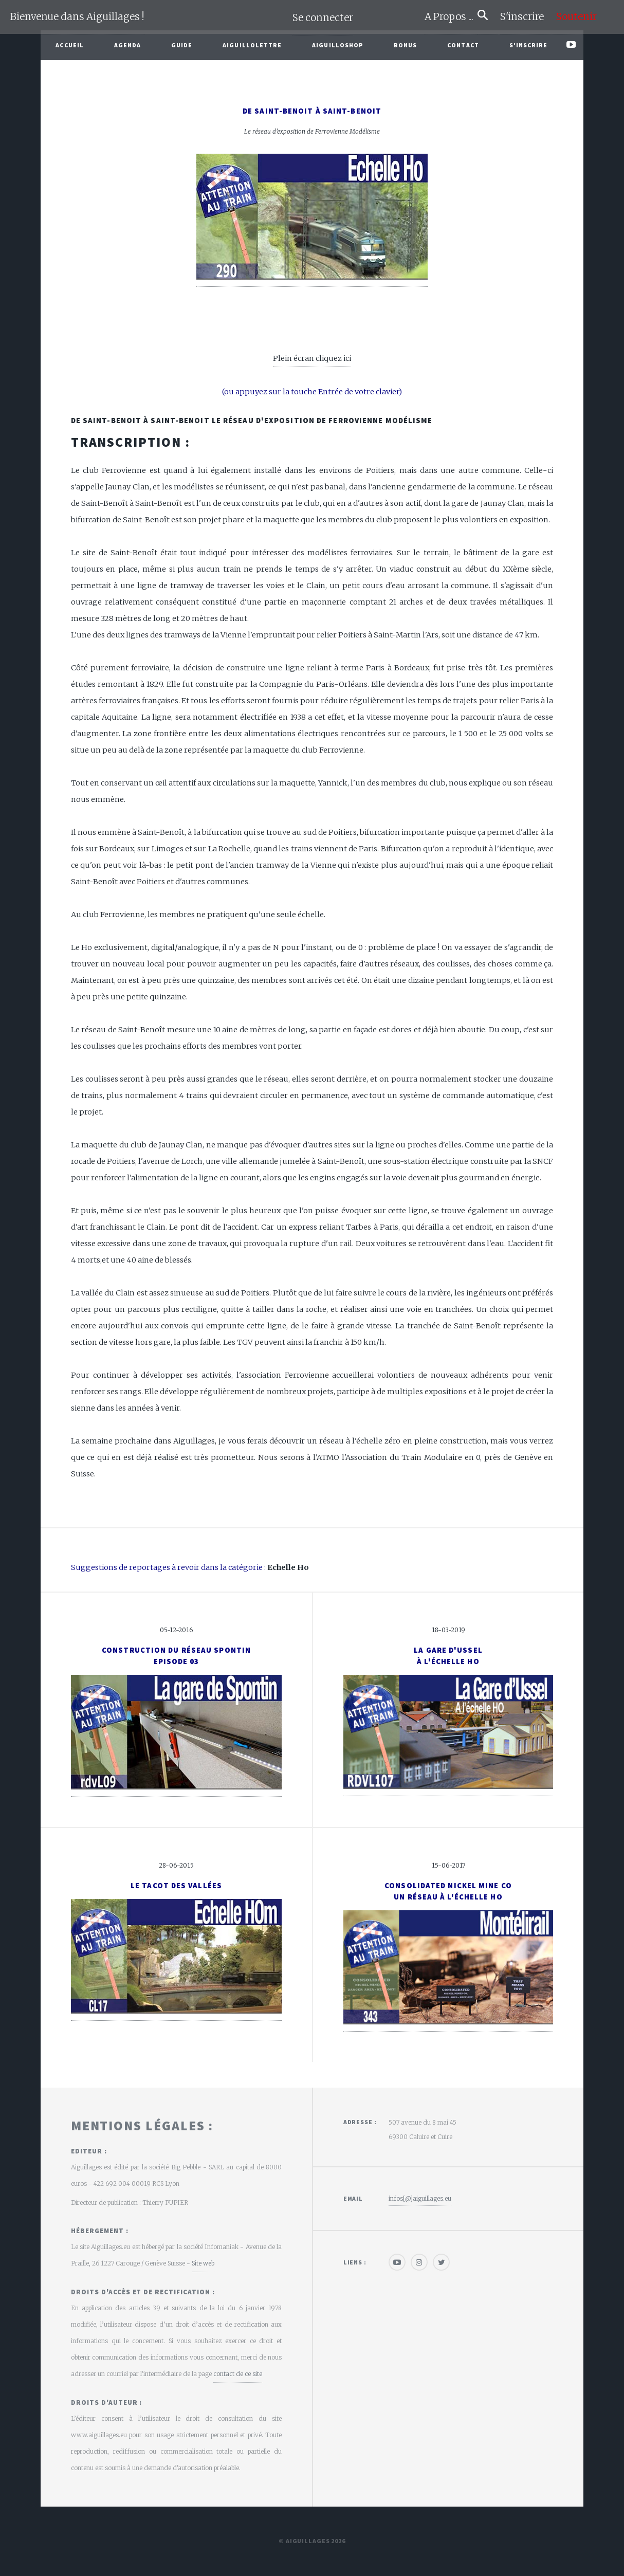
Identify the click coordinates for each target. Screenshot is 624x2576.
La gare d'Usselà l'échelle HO (448, 1656)
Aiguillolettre (252, 45)
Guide (182, 45)
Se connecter (322, 18)
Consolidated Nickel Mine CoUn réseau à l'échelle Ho (448, 1891)
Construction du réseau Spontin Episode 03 (176, 1656)
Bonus (405, 45)
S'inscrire (526, 17)
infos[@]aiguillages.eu (420, 2198)
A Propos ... (451, 17)
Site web (203, 2263)
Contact (463, 45)
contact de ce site (237, 2374)
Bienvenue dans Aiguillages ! (77, 17)
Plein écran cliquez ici (312, 358)
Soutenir (576, 17)
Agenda (127, 45)
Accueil (70, 45)
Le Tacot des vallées (176, 1885)
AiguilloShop (337, 45)
